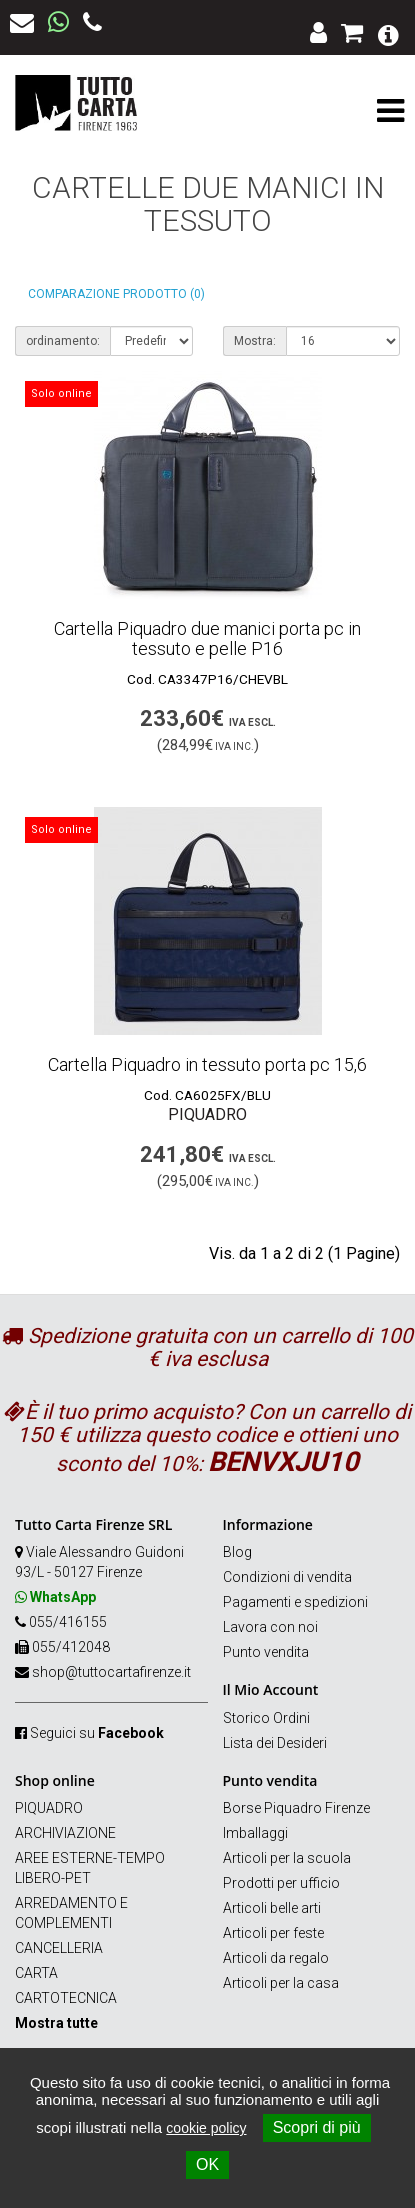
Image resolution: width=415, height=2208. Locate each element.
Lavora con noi (270, 1627)
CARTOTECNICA (66, 1998)
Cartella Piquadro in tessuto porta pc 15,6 (207, 1064)
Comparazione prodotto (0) (116, 294)
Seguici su (97, 1733)
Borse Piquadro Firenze (296, 1808)
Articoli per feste (273, 1933)
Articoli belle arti (272, 1908)
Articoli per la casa (281, 1983)
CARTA (36, 1973)
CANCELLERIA (59, 1948)
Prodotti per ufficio (281, 1883)
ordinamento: (63, 341)
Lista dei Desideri (275, 1743)
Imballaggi (255, 1833)
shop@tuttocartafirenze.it (111, 1672)
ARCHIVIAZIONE (65, 1833)
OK (207, 2164)
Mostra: (255, 341)
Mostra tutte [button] (56, 2023)
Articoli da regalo (276, 1958)
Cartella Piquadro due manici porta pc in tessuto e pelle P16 (207, 638)
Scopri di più (317, 2127)
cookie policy (206, 2128)
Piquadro (207, 1114)
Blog (237, 1552)
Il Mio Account (271, 1689)
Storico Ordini (266, 1718)
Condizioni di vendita (287, 1577)
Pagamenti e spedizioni (295, 1602)
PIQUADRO (49, 1808)
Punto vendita (266, 1652)
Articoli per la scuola (287, 1858)
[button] (388, 33)
